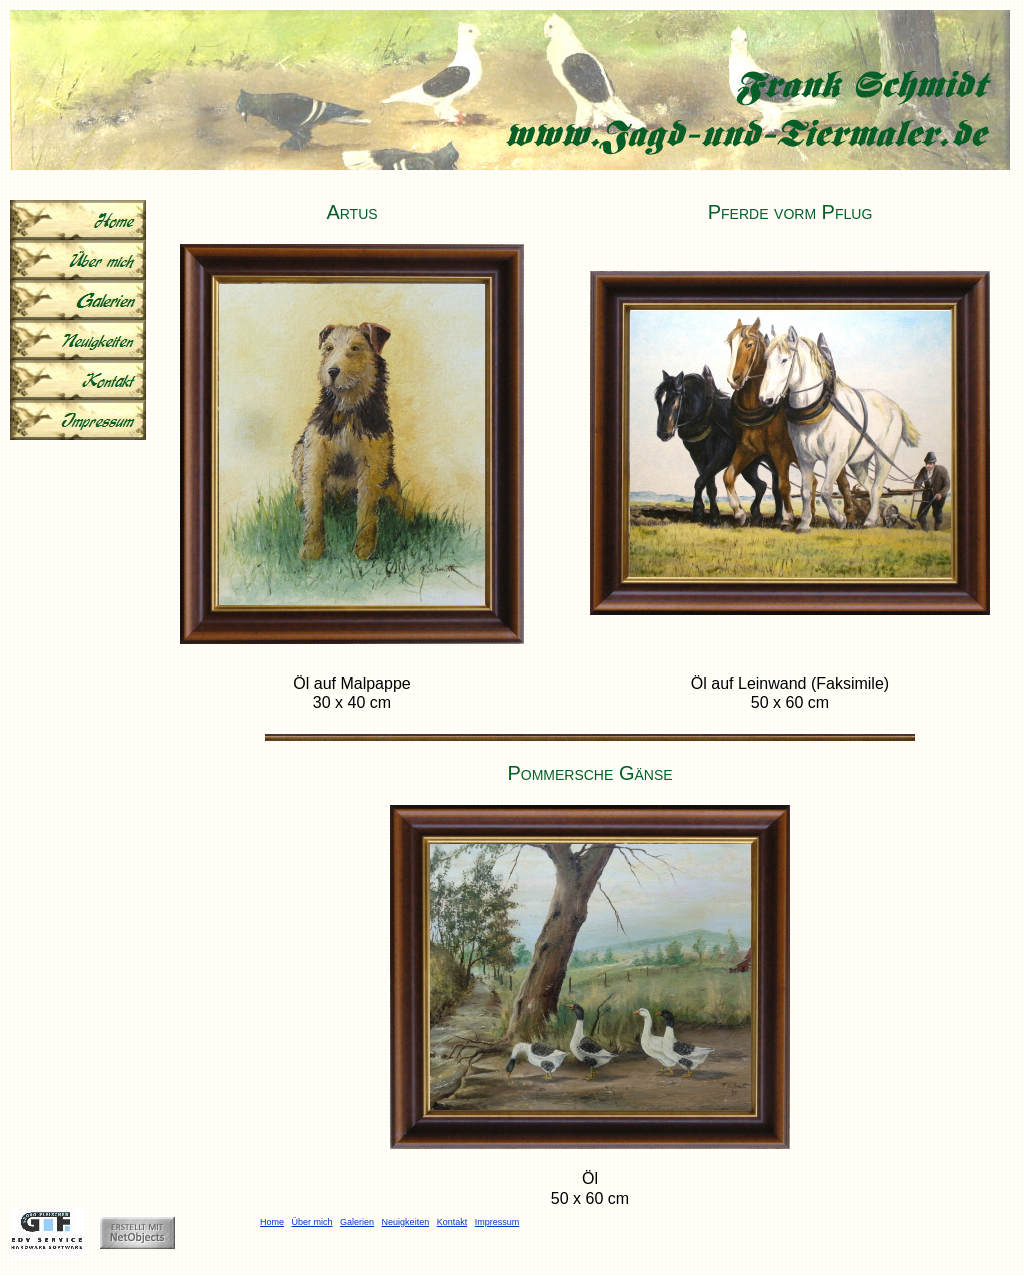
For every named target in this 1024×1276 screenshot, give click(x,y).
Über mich (312, 1222)
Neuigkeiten (406, 1222)
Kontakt (452, 1222)
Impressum (497, 1222)
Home (272, 1222)
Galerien (357, 1222)
